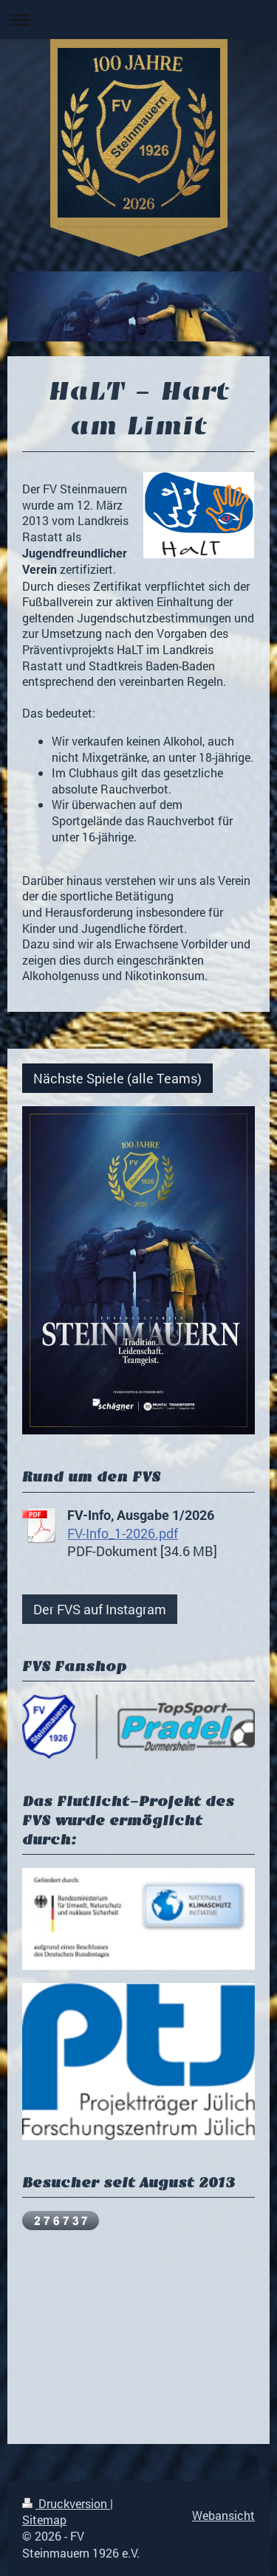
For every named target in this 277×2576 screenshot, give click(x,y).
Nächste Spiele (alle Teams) (117, 1078)
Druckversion (66, 2503)
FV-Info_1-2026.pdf (122, 1533)
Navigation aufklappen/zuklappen (138, 19)
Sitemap (44, 2519)
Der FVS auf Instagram (99, 1609)
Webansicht (223, 2515)
